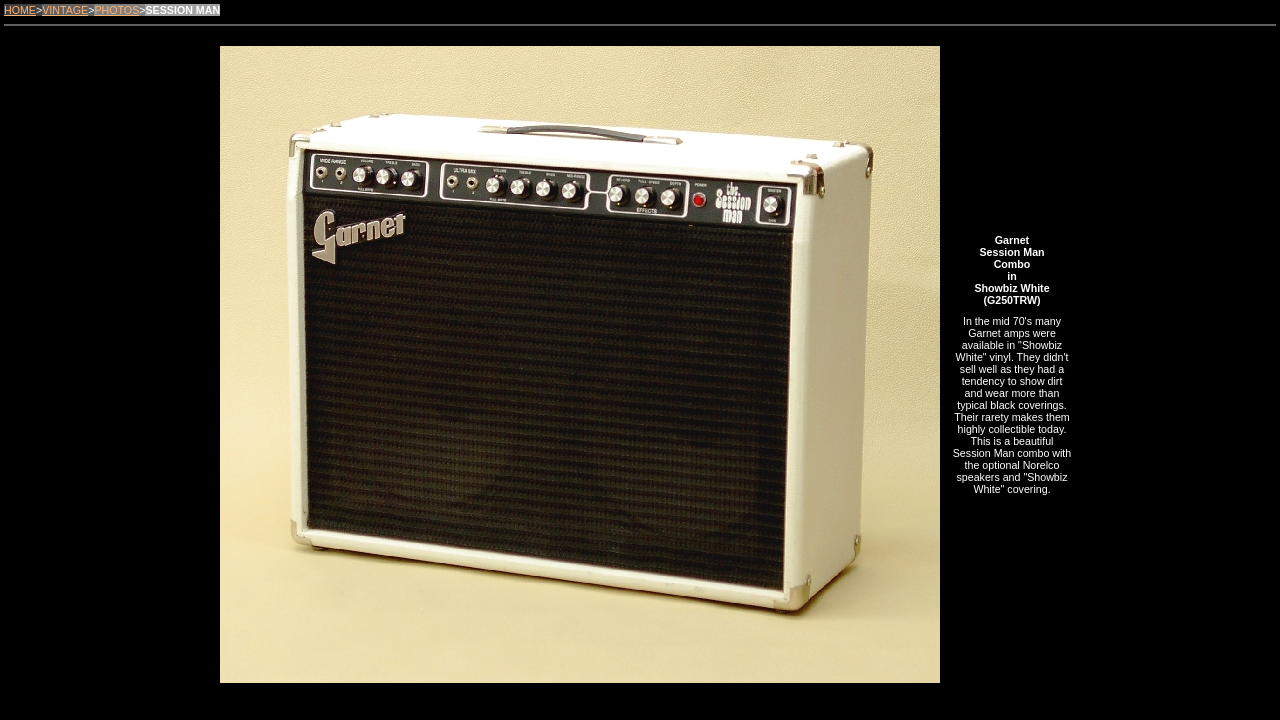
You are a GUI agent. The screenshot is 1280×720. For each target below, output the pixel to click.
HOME (20, 10)
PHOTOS (116, 10)
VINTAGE (65, 10)
